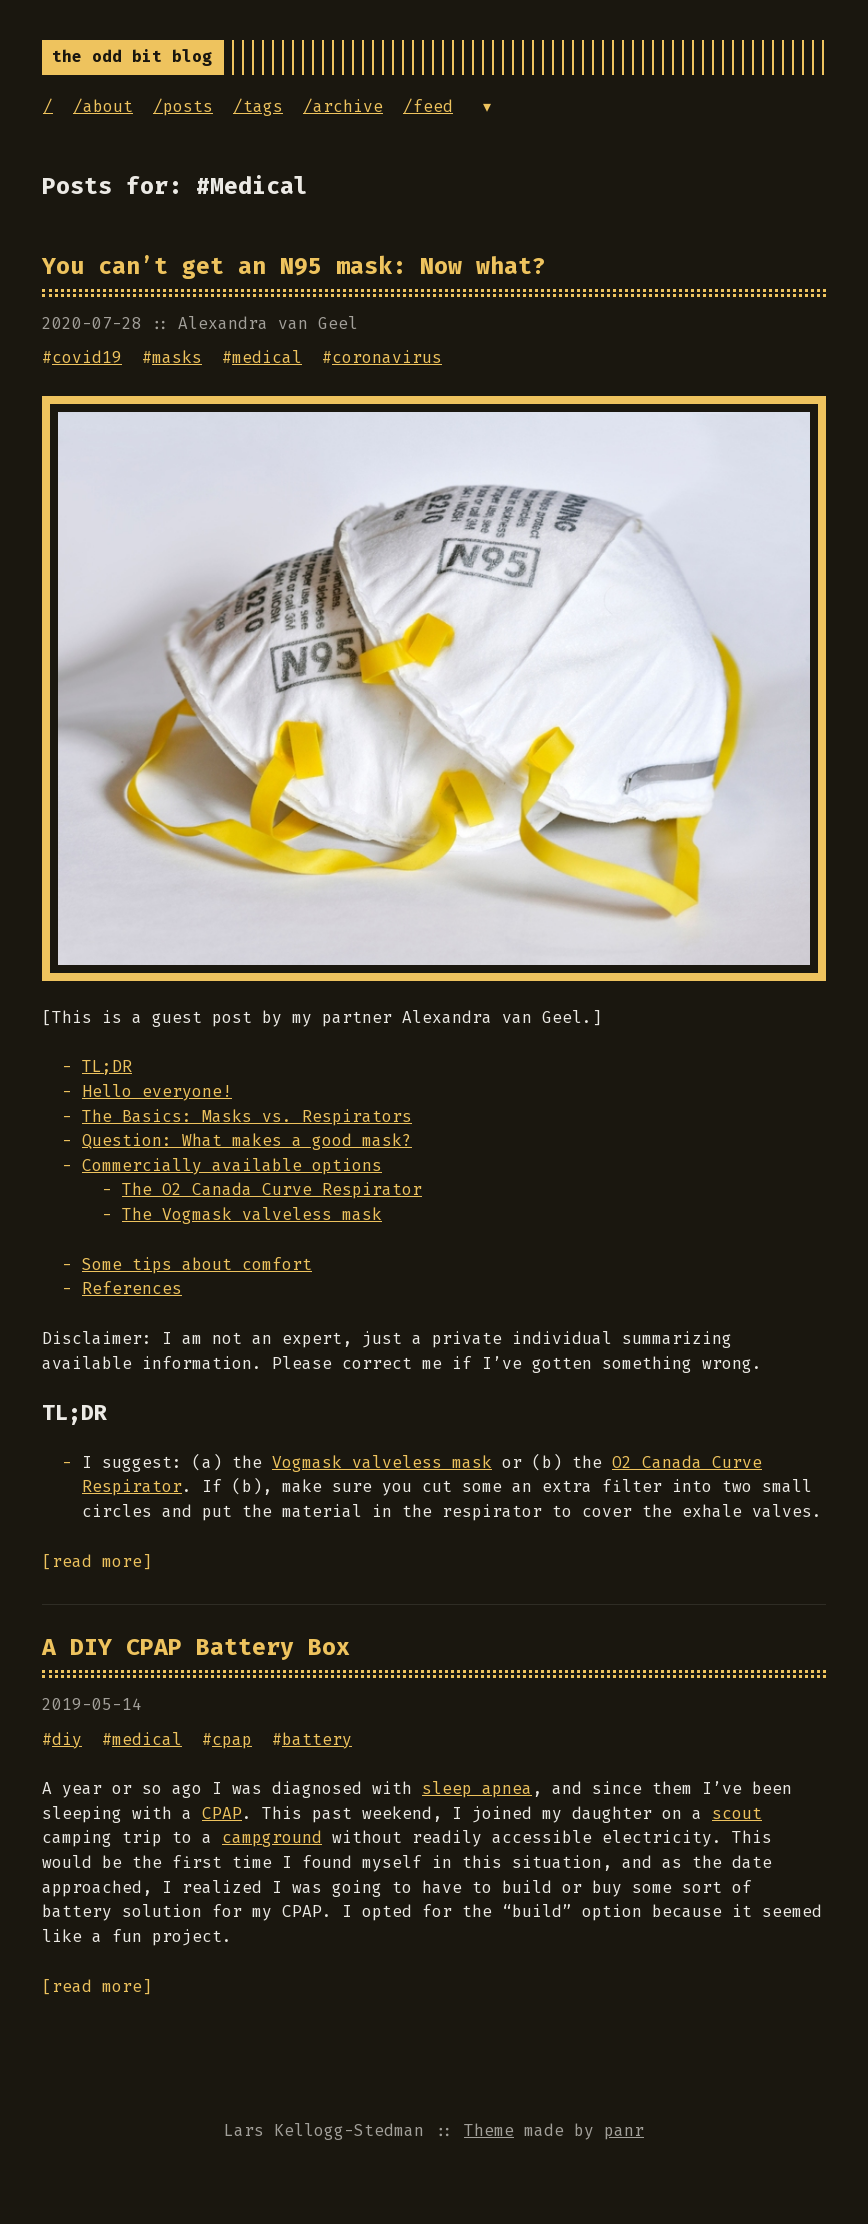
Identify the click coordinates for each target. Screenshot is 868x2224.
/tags (258, 106)
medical (267, 357)
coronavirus (387, 357)
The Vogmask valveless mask (252, 1214)
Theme (489, 2130)
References (132, 1288)
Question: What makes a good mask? (247, 1140)
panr (624, 2130)
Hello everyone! (157, 1091)
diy (67, 1739)
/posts (183, 106)
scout (737, 1813)
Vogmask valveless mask (382, 1462)
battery (317, 1739)
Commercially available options (232, 1165)
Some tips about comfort (197, 1264)
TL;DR (107, 1066)
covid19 (87, 357)
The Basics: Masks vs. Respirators (247, 1116)
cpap (232, 1739)
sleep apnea (477, 1788)
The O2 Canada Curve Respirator (272, 1189)
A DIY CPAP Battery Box (196, 1647)
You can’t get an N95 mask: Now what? (294, 266)
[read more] (97, 1561)
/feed (428, 106)
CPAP (222, 1813)
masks (177, 357)
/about (103, 106)
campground (272, 1837)
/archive (343, 106)
